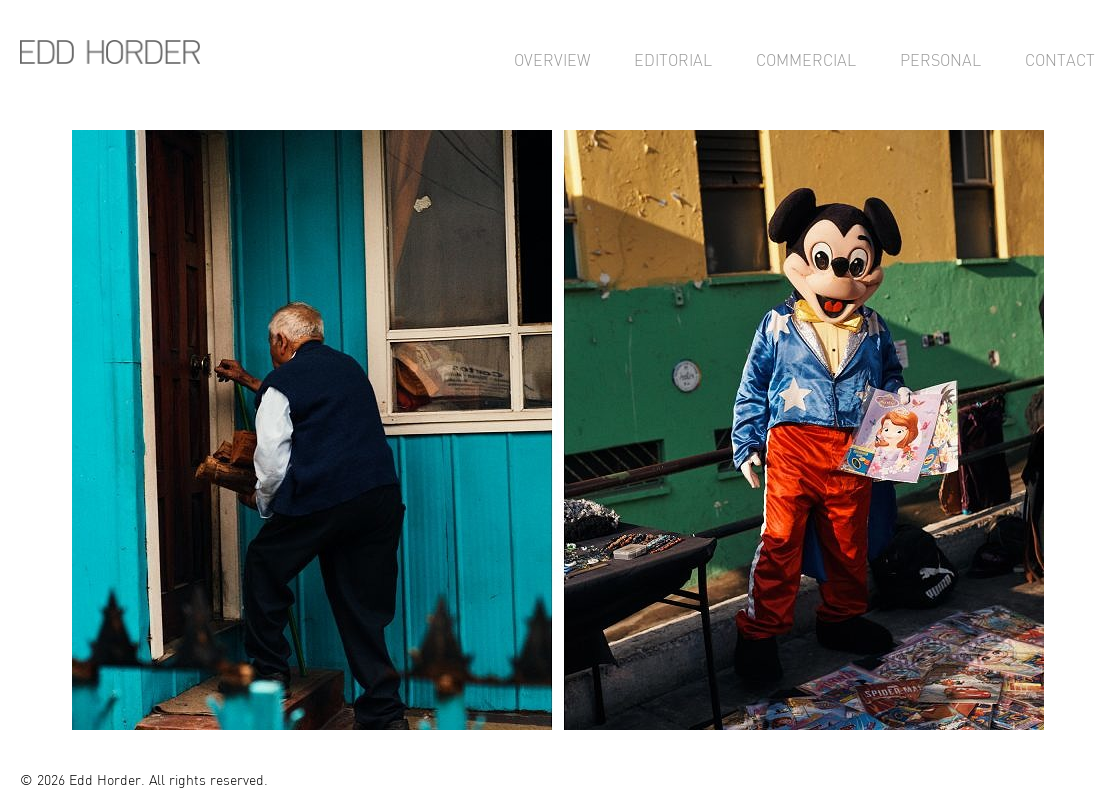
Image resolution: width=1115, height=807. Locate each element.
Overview (552, 60)
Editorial (673, 60)
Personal (940, 60)
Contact (1060, 60)
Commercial (806, 60)
